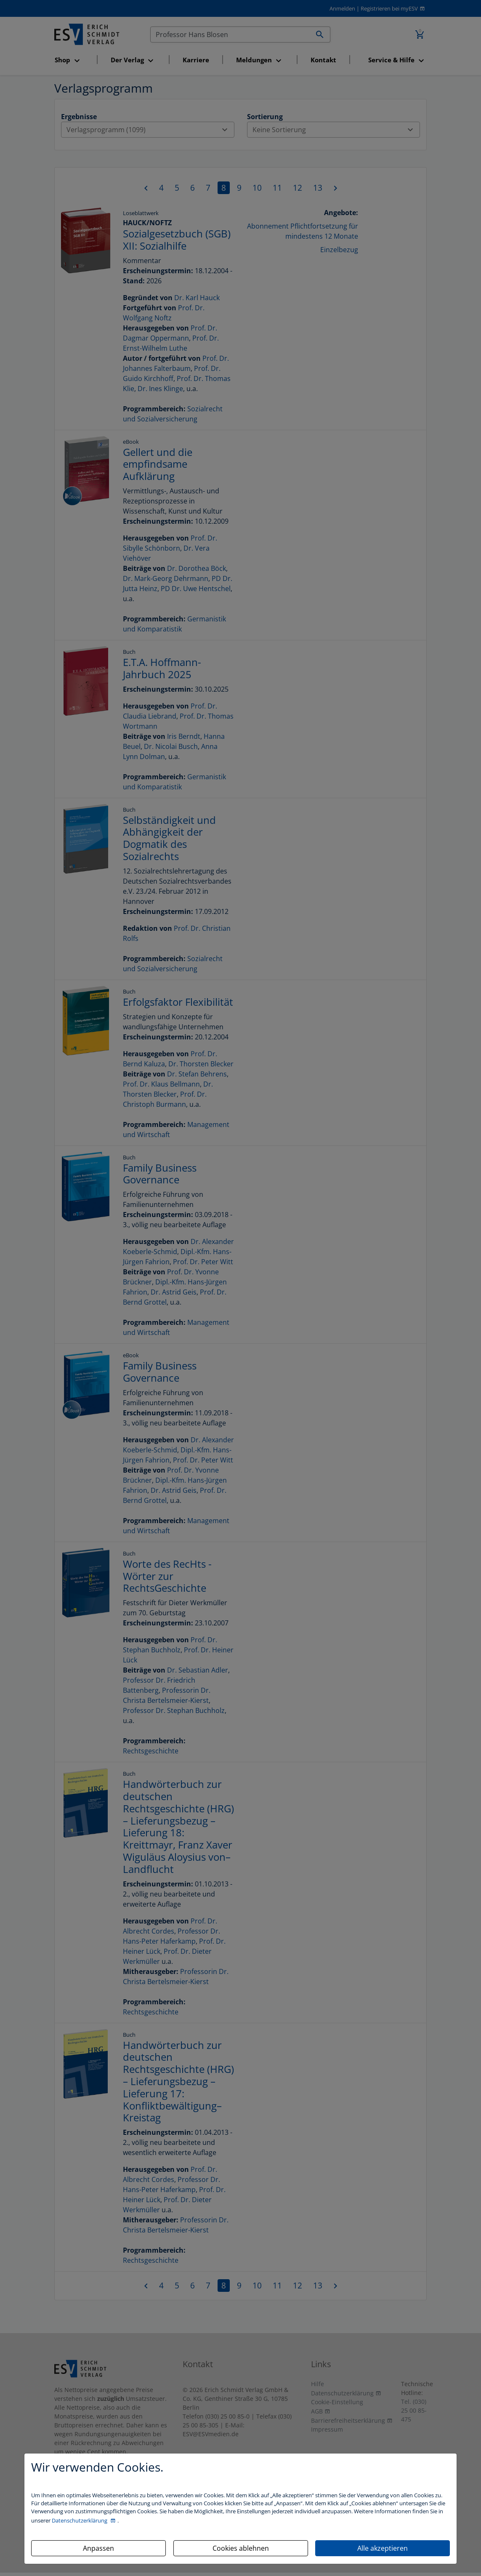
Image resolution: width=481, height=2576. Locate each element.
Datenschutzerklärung (80, 2520)
